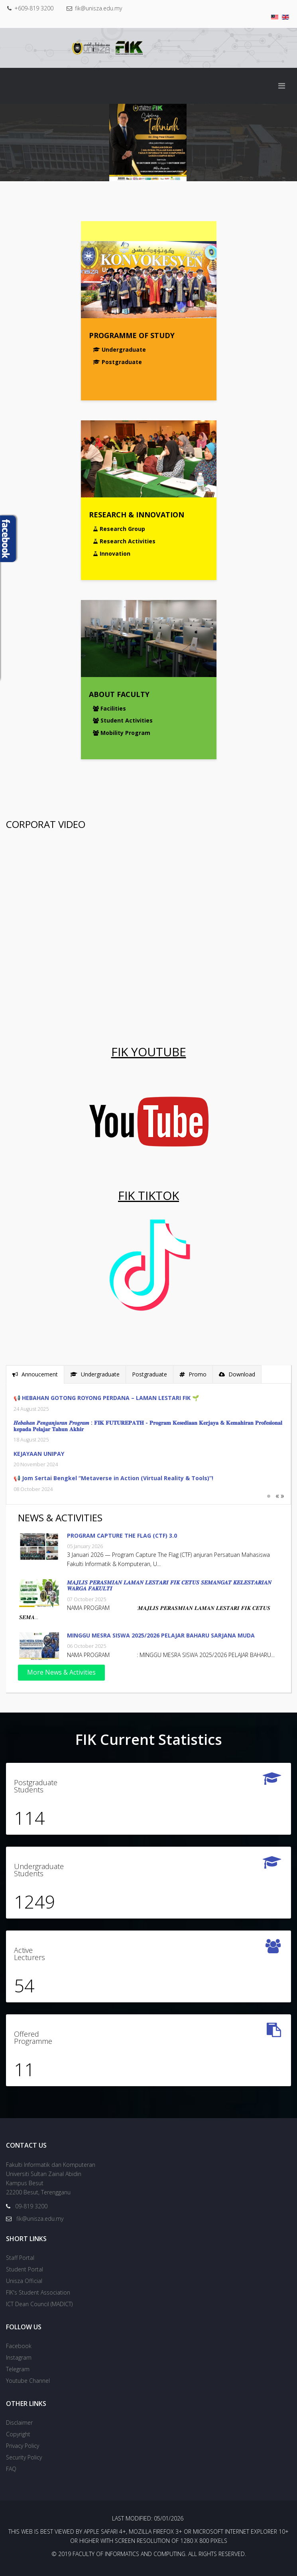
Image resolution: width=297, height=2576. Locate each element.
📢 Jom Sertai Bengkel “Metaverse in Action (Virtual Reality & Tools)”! (108, 1478)
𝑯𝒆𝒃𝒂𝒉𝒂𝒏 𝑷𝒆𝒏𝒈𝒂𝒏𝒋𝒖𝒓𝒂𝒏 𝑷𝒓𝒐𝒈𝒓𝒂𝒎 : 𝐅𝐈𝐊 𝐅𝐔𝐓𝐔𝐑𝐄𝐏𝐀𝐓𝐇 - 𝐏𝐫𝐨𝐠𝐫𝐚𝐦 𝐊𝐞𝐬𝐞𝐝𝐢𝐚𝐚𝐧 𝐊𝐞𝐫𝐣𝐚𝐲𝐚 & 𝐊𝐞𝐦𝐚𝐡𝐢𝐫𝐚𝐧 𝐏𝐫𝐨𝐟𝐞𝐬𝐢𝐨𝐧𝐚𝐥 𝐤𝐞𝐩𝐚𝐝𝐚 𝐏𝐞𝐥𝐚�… (142, 1425)
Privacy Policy (22, 2445)
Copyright (18, 2434)
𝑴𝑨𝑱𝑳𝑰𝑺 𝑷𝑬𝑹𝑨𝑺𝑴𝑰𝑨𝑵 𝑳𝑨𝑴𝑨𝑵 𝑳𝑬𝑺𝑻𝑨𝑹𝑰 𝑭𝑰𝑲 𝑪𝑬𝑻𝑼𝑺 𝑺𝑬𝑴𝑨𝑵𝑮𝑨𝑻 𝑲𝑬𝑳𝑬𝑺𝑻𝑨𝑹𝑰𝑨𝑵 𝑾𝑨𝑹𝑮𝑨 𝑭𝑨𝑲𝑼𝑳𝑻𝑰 (175, 1585)
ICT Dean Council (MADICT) (39, 2304)
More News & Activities (67, 1672)
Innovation (111, 552)
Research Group (119, 528)
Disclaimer (19, 2422)
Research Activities (124, 541)
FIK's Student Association (38, 2292)
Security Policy (24, 2457)
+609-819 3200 (33, 8)
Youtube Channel (28, 2380)
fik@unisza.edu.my (98, 8)
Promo (187, 1374)
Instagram (18, 2357)
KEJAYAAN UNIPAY (33, 1453)
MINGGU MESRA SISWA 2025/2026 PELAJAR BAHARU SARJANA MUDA (166, 1635)
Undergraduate (119, 349)
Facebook (18, 2346)
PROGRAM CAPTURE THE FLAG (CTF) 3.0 (128, 1535)
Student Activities (123, 715)
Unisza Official (24, 2281)
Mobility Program (121, 727)
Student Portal (24, 2269)
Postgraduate (117, 362)
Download (231, 1374)
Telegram (18, 2369)
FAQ (11, 2469)
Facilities (109, 702)
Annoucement (29, 1374)
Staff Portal (20, 2257)
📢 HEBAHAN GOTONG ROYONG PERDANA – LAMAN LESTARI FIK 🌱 (100, 1398)
